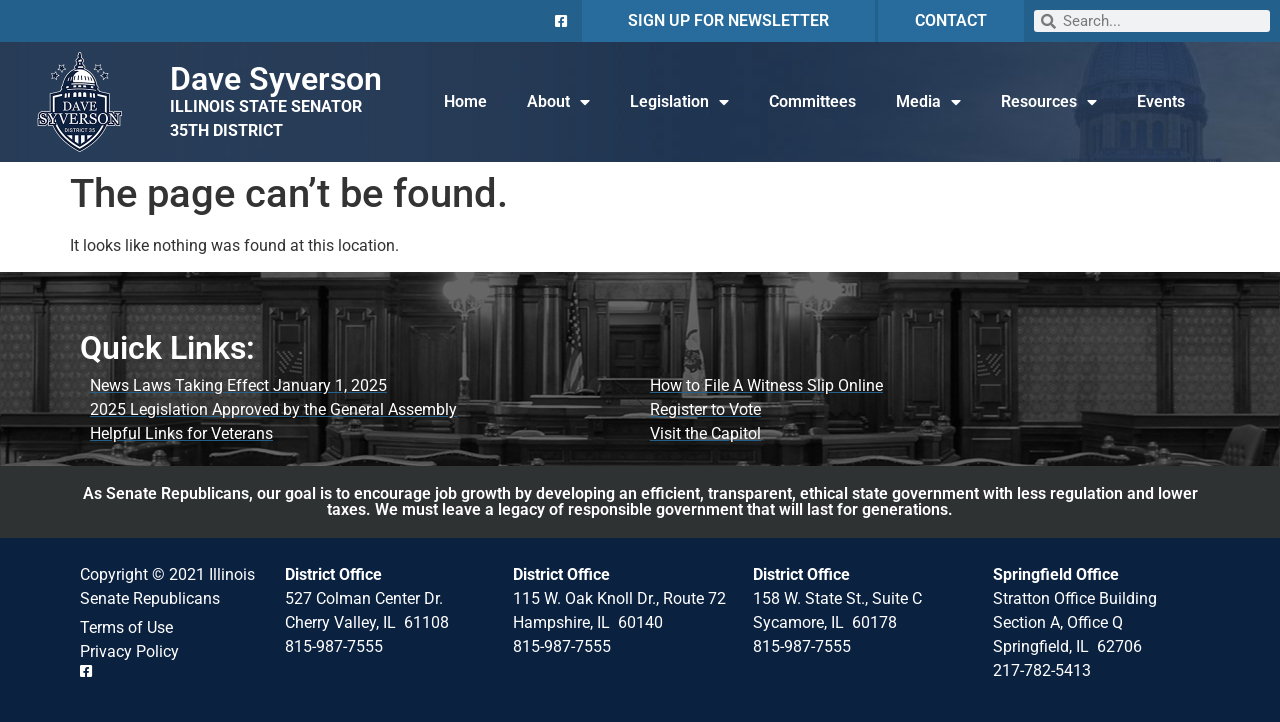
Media (928, 102)
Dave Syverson (276, 79)
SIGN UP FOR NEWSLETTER (728, 20)
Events (1161, 101)
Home (465, 101)
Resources (1049, 102)
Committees (812, 101)
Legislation (679, 102)
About (558, 102)
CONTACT (951, 20)
